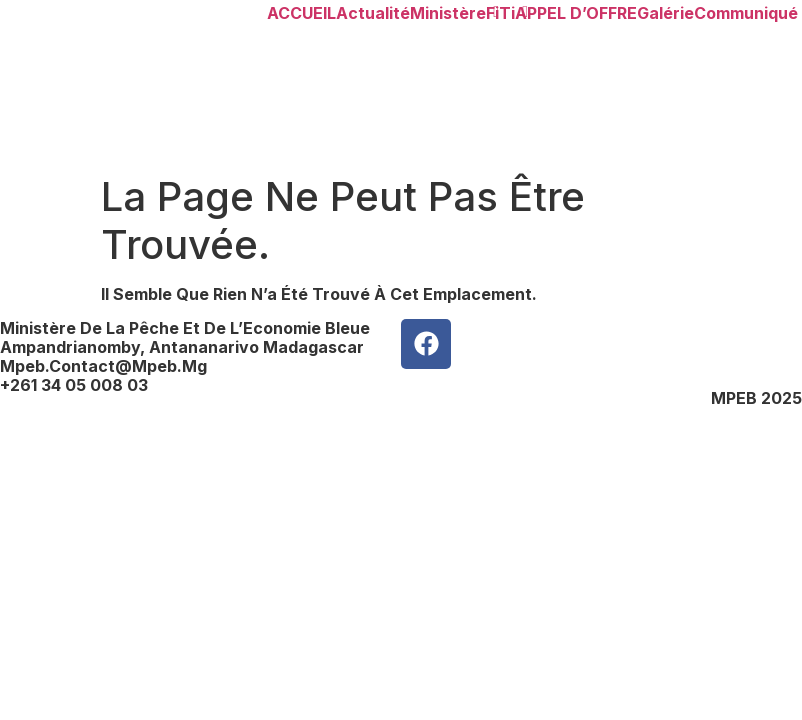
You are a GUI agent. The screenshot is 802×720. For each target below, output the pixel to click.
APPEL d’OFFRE (576, 13)
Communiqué (746, 13)
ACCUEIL (301, 13)
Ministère (448, 13)
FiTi (500, 13)
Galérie (665, 13)
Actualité (373, 13)
